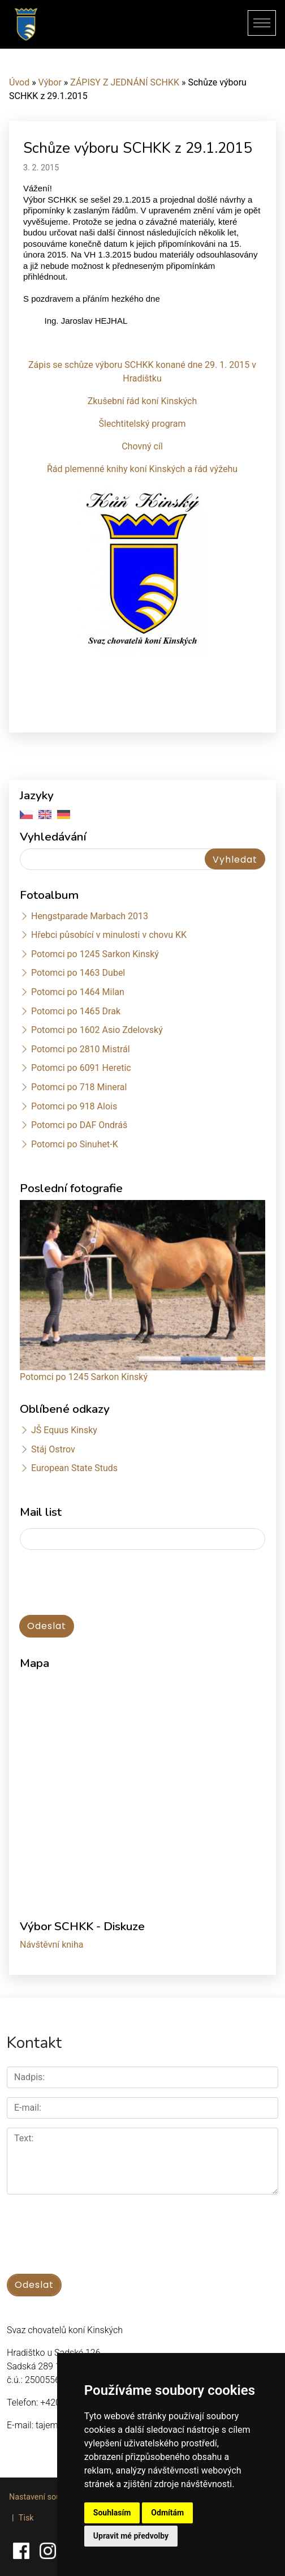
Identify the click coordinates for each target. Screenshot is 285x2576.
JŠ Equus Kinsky (64, 1430)
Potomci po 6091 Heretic (81, 1067)
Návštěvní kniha (52, 1944)
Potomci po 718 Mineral (79, 1087)
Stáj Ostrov (53, 1449)
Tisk (26, 2518)
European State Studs (74, 1468)
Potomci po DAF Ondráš (79, 1125)
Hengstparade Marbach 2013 (89, 916)
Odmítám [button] (167, 2512)
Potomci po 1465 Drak (75, 1011)
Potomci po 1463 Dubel (78, 972)
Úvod (19, 82)
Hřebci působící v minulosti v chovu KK (109, 934)
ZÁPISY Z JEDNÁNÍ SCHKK (124, 82)
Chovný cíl (142, 446)
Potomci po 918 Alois (74, 1106)
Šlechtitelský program (142, 423)
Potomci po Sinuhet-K (74, 1144)
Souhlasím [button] (112, 2512)
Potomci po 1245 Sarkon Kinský (95, 954)
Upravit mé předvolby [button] (131, 2535)
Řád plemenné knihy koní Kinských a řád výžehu (142, 469)
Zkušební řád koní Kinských (142, 401)
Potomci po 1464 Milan (77, 992)
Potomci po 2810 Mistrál (80, 1049)
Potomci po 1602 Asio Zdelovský (97, 1030)
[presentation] (106, 1583)
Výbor (50, 82)
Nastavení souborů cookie (56, 2497)
